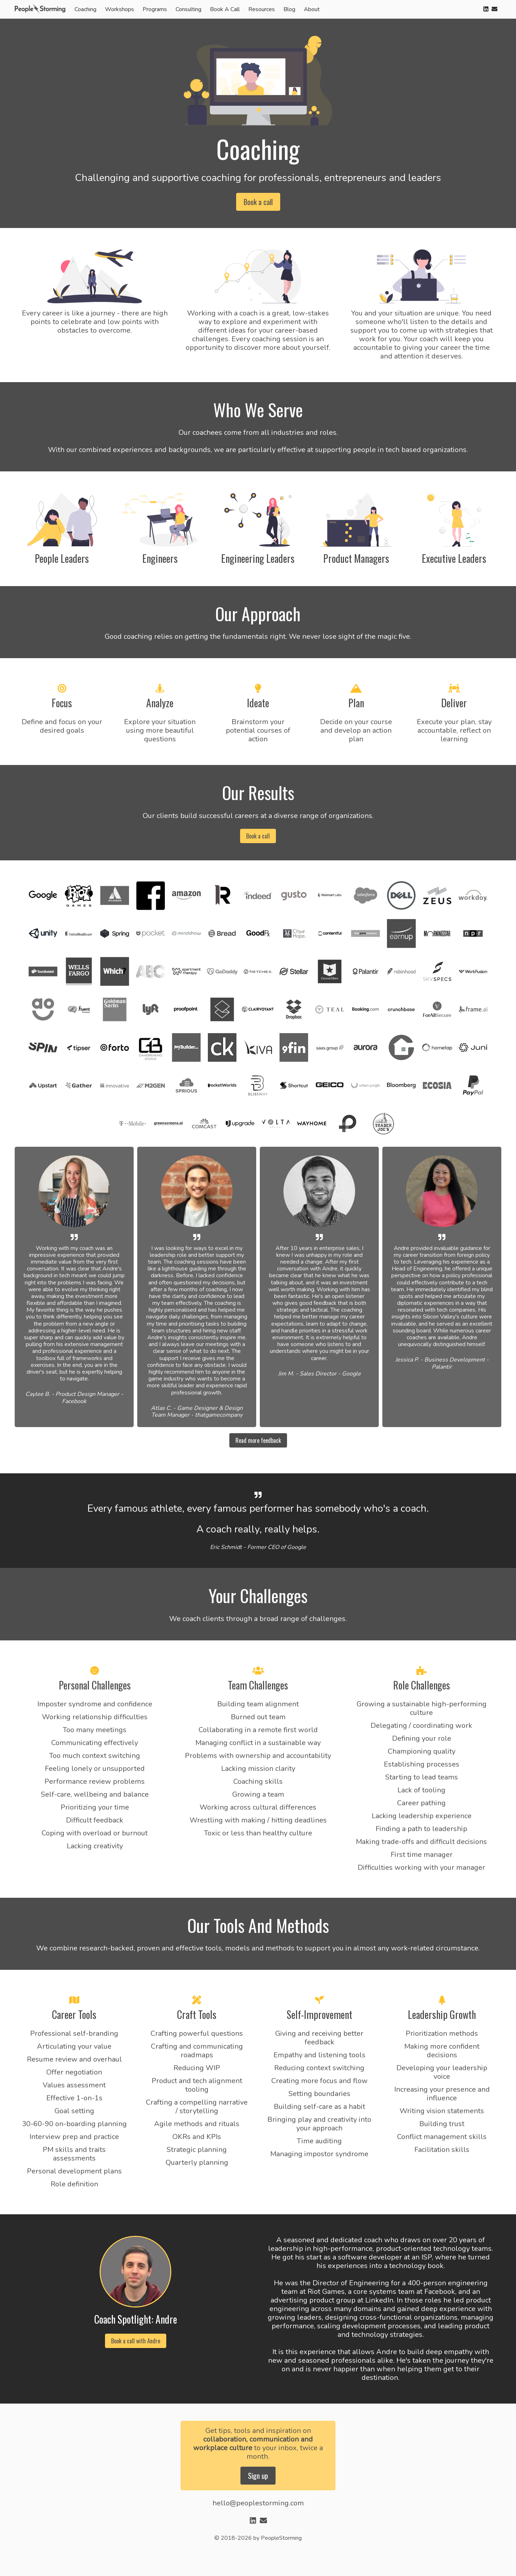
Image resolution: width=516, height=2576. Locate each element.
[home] (41, 9)
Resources (261, 9)
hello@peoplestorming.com (258, 2503)
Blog (289, 9)
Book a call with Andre (135, 2341)
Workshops (119, 9)
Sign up (258, 2475)
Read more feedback (258, 1440)
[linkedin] (486, 9)
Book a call (258, 201)
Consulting (188, 9)
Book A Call (225, 9)
